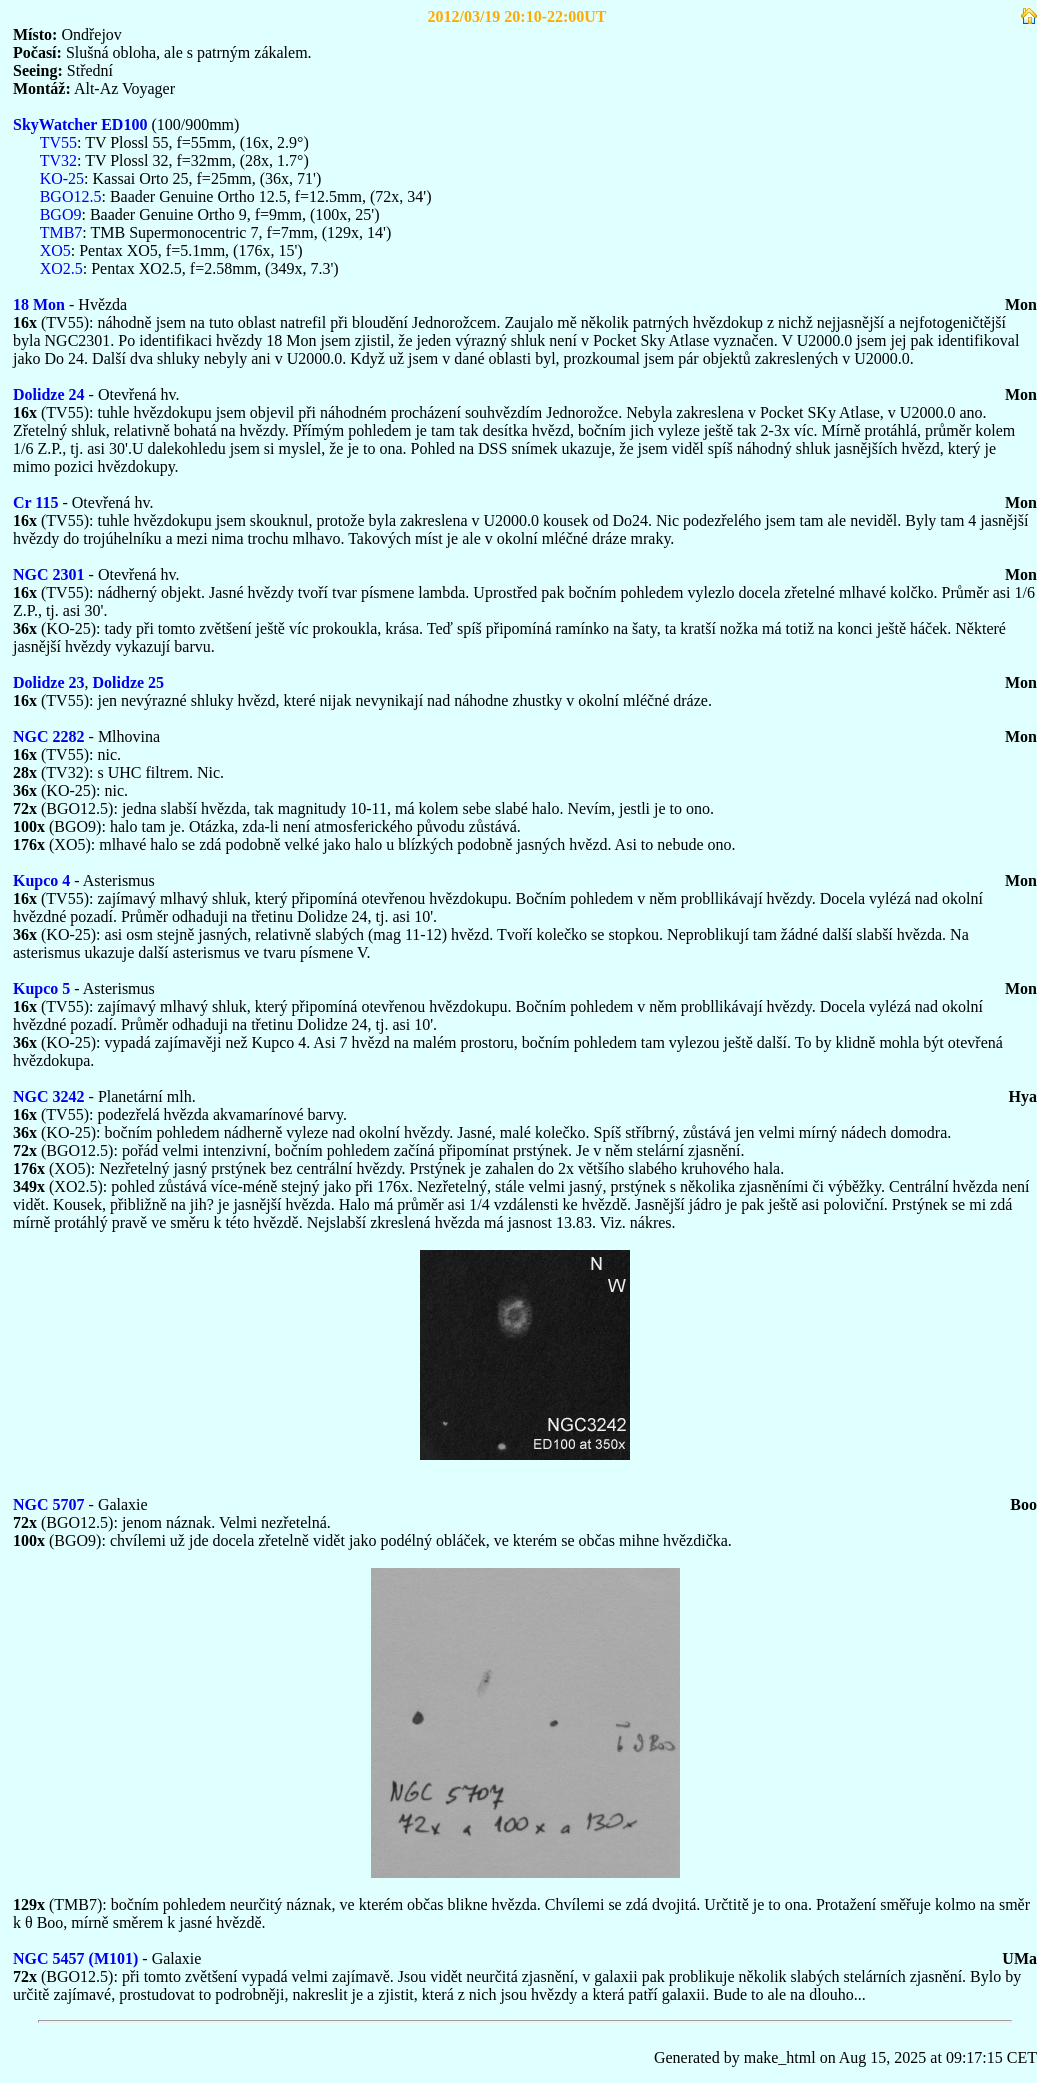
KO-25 (62, 178)
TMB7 (61, 232)
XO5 (55, 250)
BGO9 (61, 214)
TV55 (58, 142)
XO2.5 (61, 268)
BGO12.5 (71, 196)
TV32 (58, 160)
